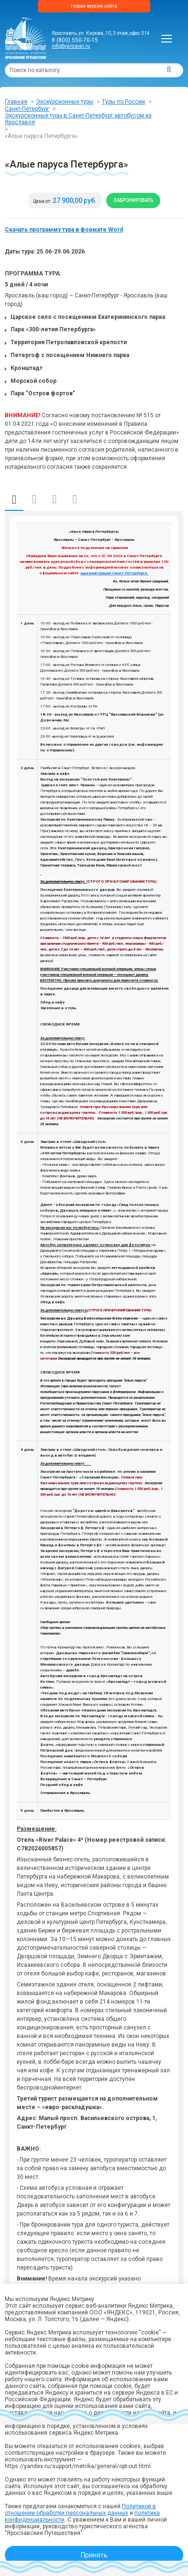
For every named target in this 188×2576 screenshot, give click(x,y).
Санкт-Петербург (27, 109)
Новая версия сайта (94, 6)
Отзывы (74, 499)
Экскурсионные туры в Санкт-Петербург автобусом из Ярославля (78, 119)
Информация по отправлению (54, 499)
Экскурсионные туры (64, 101)
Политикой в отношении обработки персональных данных (80, 2509)
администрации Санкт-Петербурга (114, 573)
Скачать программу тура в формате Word (64, 229)
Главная (16, 101)
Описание (14, 499)
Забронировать (133, 200)
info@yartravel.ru (71, 46)
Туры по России (123, 101)
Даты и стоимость (34, 499)
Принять (94, 2555)
